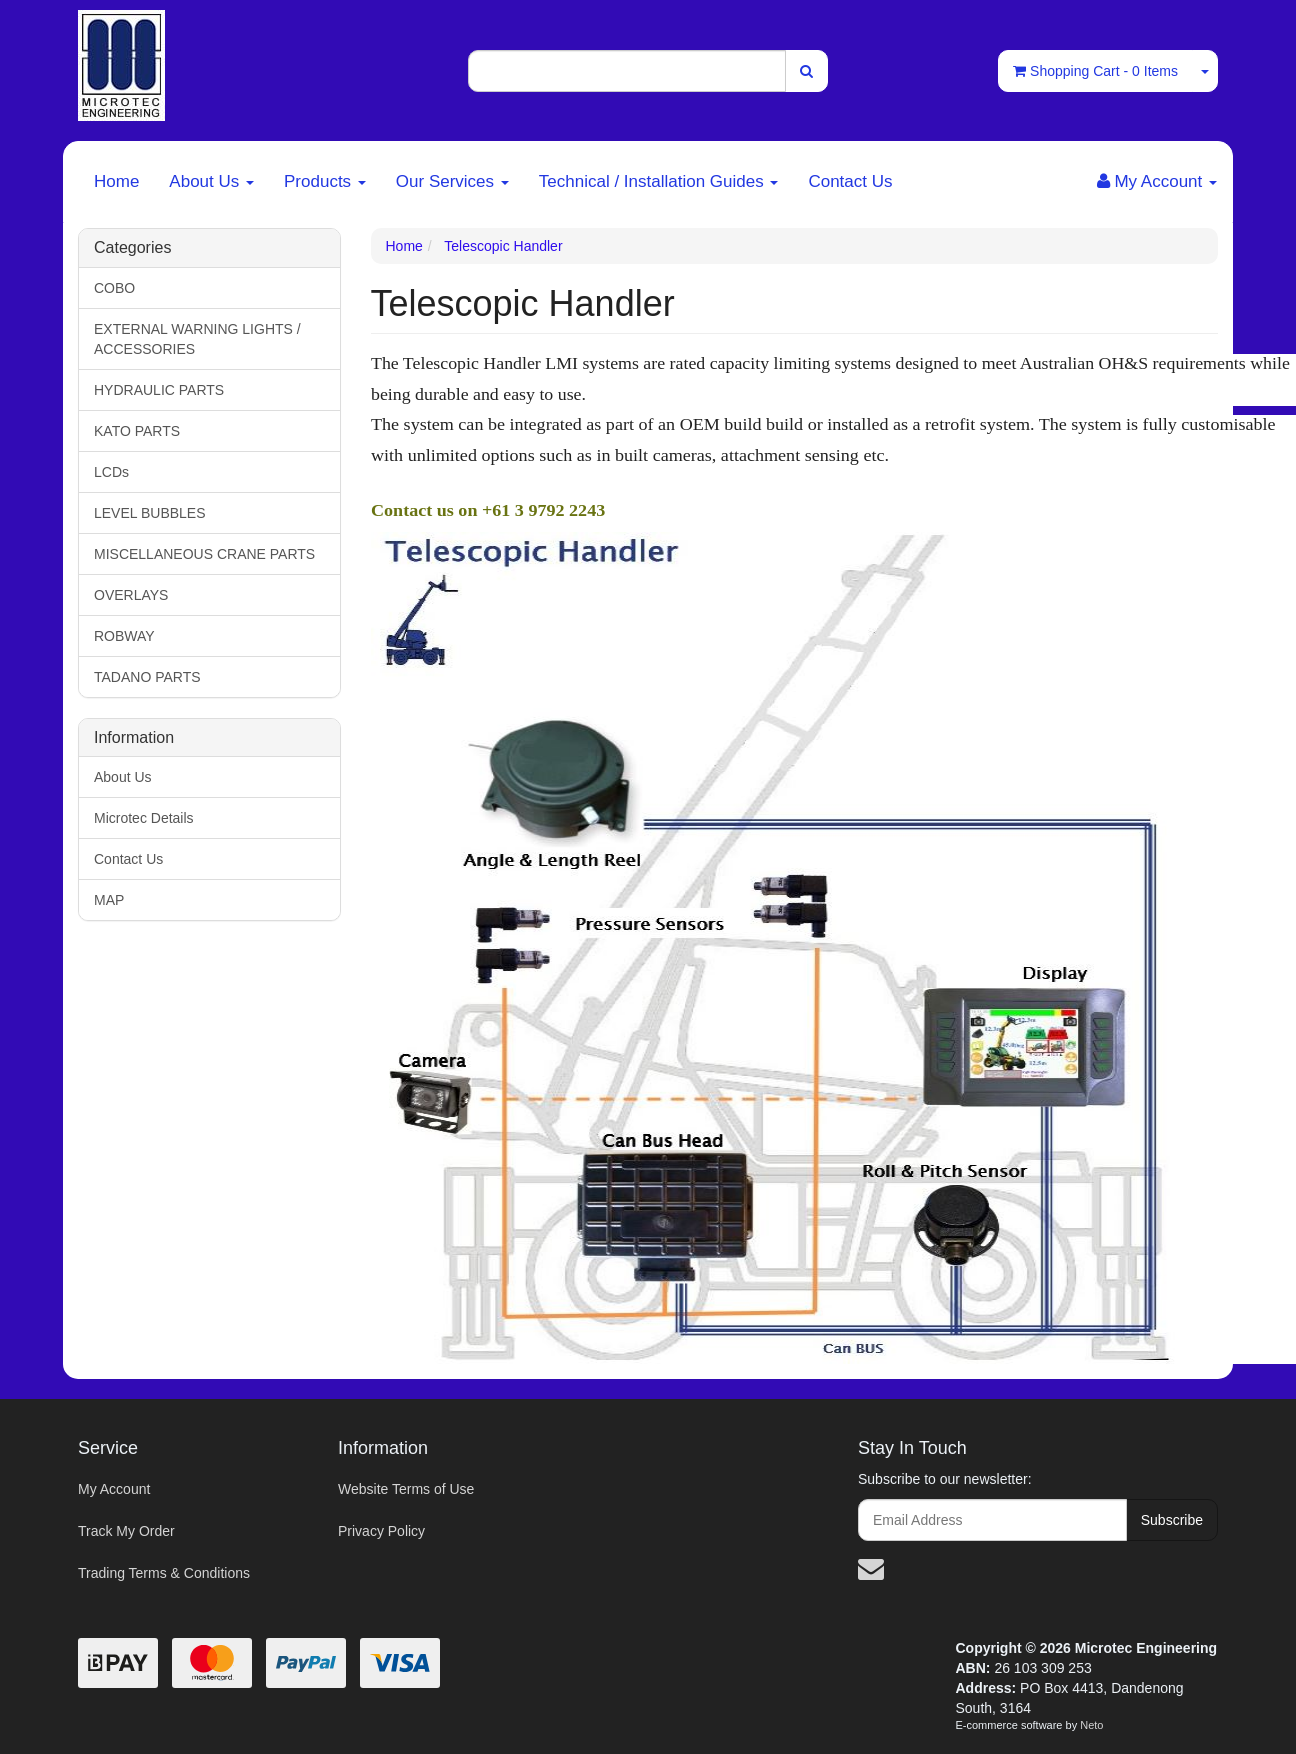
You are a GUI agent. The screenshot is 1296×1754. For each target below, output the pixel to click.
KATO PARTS (137, 431)
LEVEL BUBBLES (150, 513)
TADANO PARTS (147, 677)
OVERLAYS (131, 595)
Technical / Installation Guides (659, 181)
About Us (211, 181)
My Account (114, 1489)
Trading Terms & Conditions (164, 1573)
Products (325, 181)
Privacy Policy (381, 1531)
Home (116, 181)
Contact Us (850, 181)
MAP (109, 900)
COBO (114, 288)
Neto (1091, 1725)
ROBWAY (124, 636)
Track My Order (126, 1531)
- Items (1095, 71)
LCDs (111, 472)
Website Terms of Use (406, 1489)
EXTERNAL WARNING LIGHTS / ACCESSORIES (197, 339)
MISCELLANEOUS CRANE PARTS (204, 554)
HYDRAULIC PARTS (159, 390)
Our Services (452, 181)
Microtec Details (144, 818)
